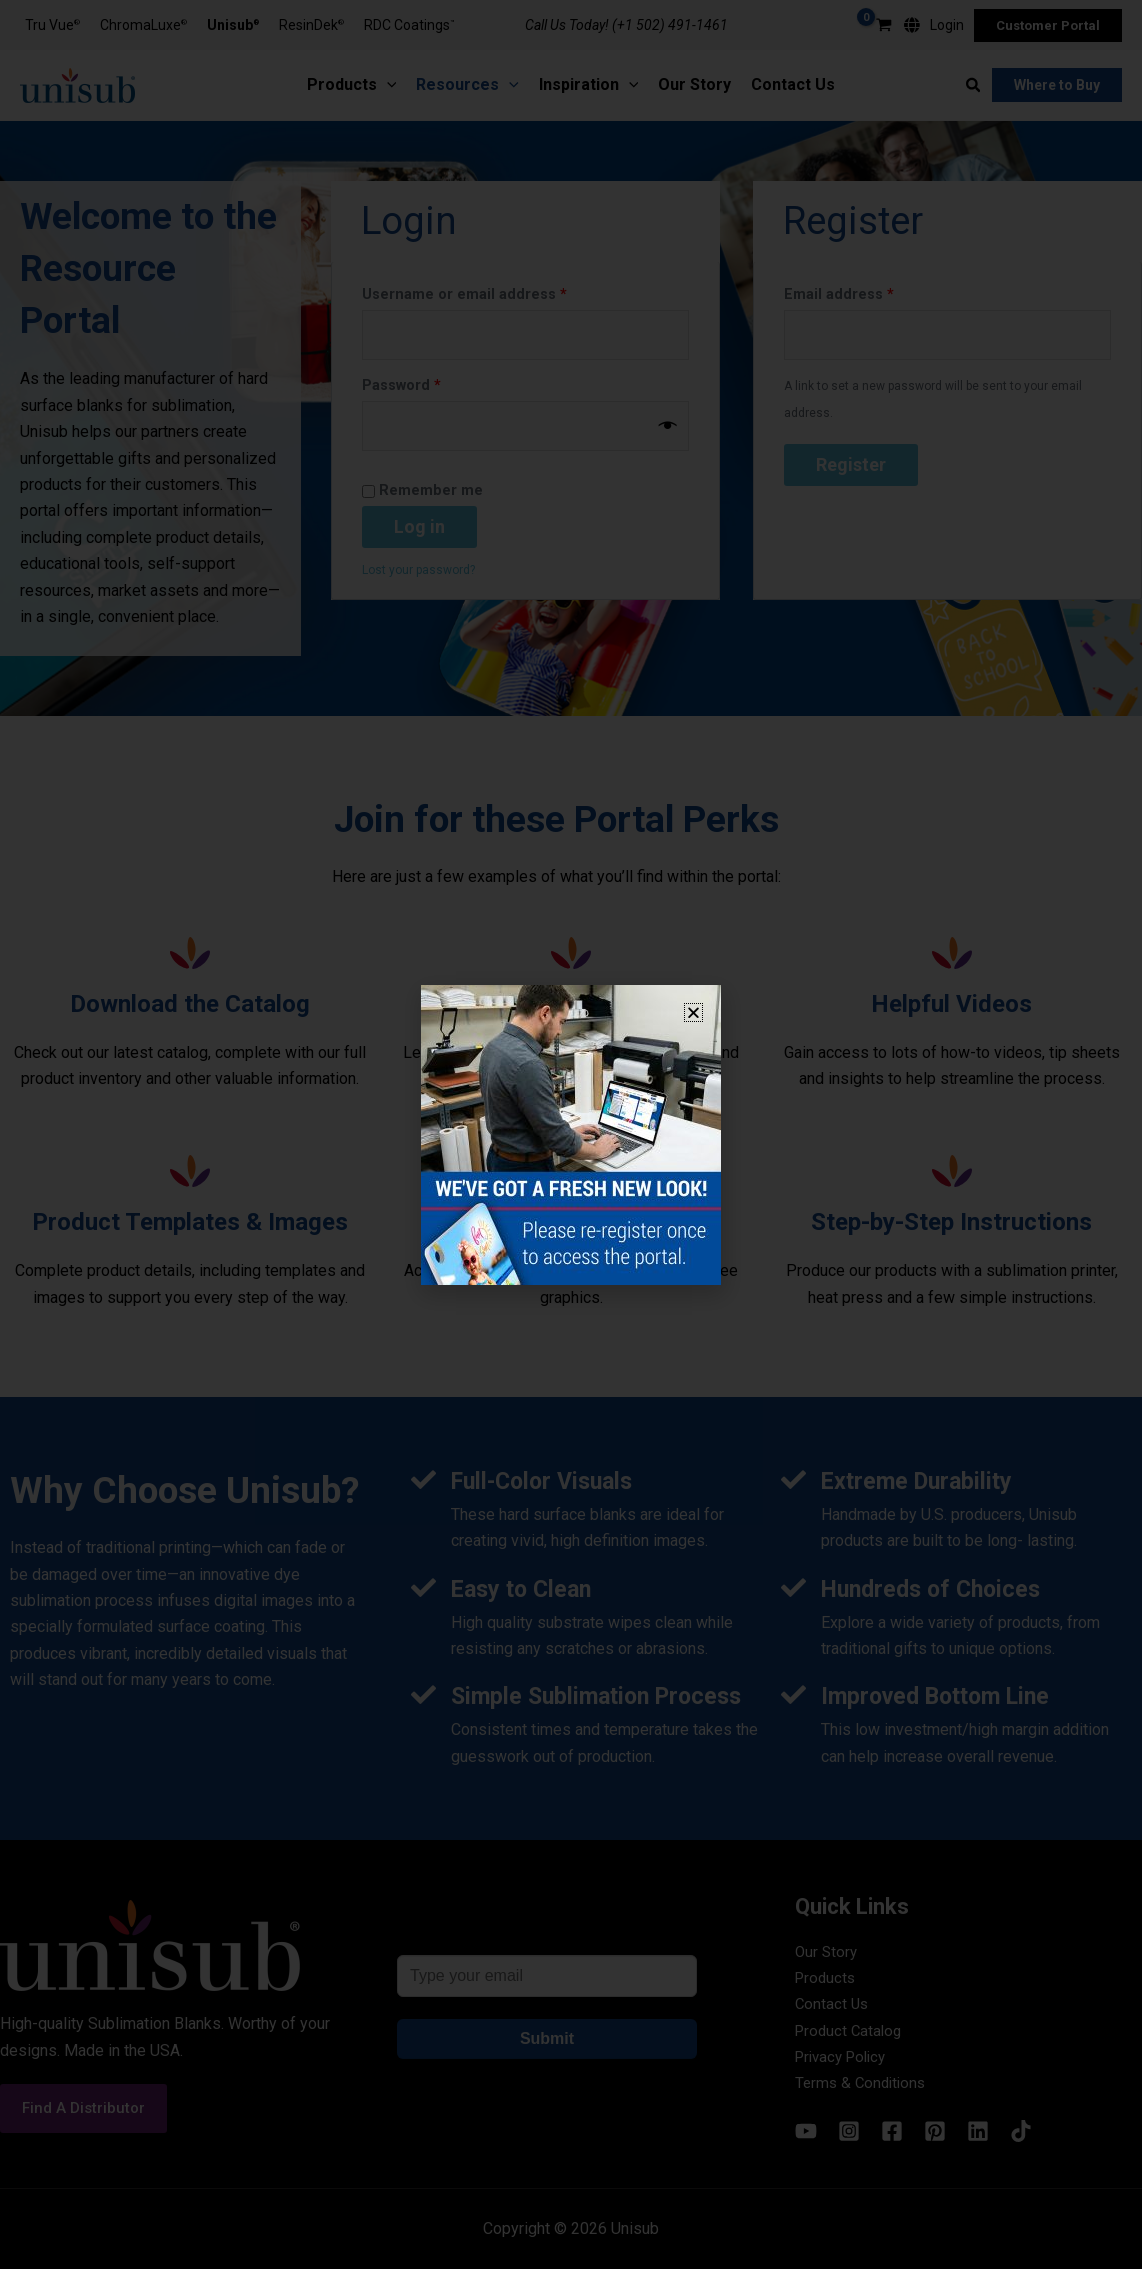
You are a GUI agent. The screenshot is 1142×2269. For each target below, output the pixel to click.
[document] (571, 1134)
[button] (693, 1012)
